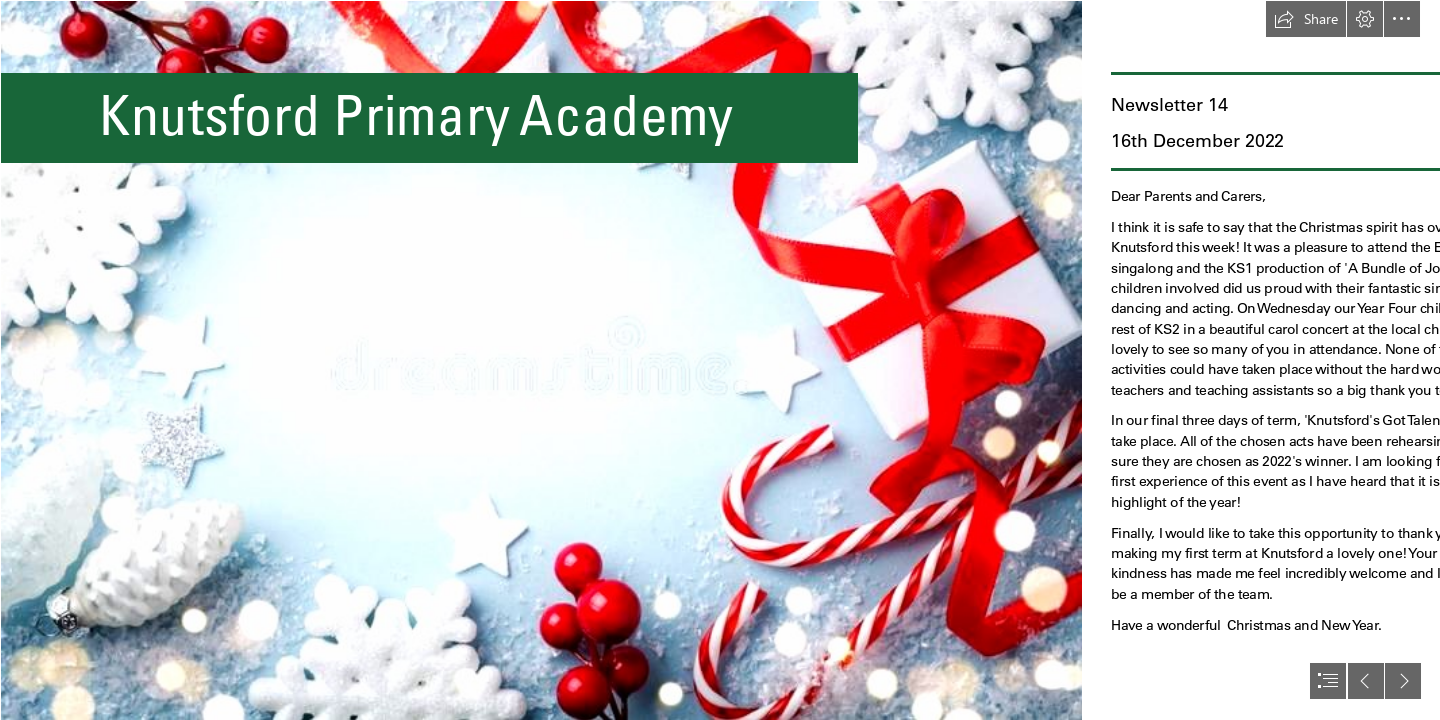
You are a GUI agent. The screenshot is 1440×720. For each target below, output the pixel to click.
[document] (720, 360)
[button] (1306, 19)
